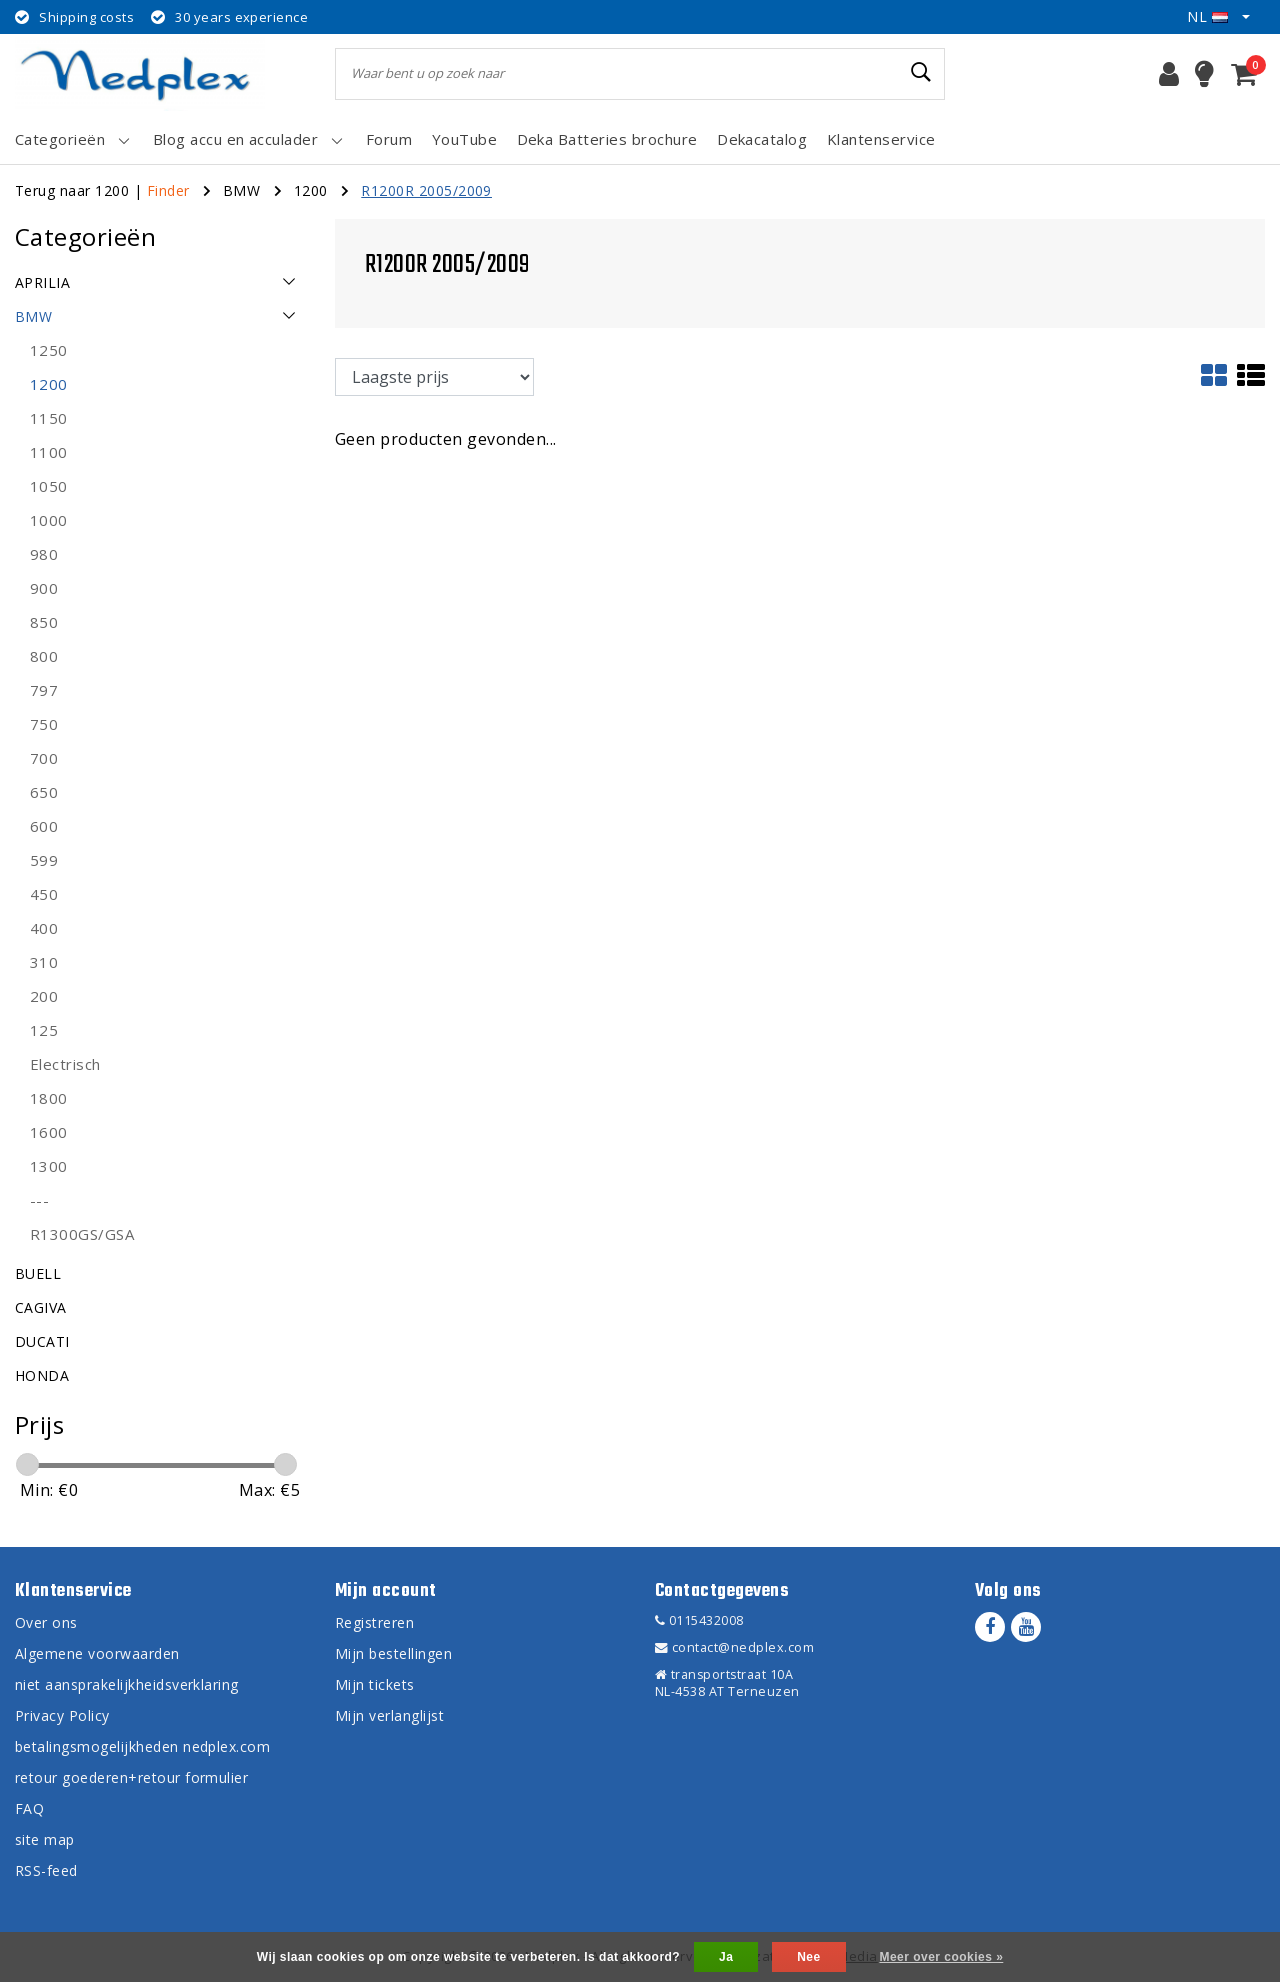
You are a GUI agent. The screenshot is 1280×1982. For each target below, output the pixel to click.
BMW (241, 190)
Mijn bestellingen (393, 1653)
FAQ (29, 1808)
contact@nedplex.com (734, 1647)
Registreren (374, 1622)
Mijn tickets (375, 1684)
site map (45, 1839)
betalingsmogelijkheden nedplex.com (142, 1746)
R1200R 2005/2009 (426, 190)
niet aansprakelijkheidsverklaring (127, 1684)
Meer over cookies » (941, 1957)
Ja (726, 1957)
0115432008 (699, 1620)
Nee (808, 1957)
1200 (311, 190)
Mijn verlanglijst (389, 1715)
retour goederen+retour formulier (131, 1777)
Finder (168, 190)
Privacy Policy (62, 1715)
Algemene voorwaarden (97, 1653)
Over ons (46, 1622)
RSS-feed (46, 1870)
